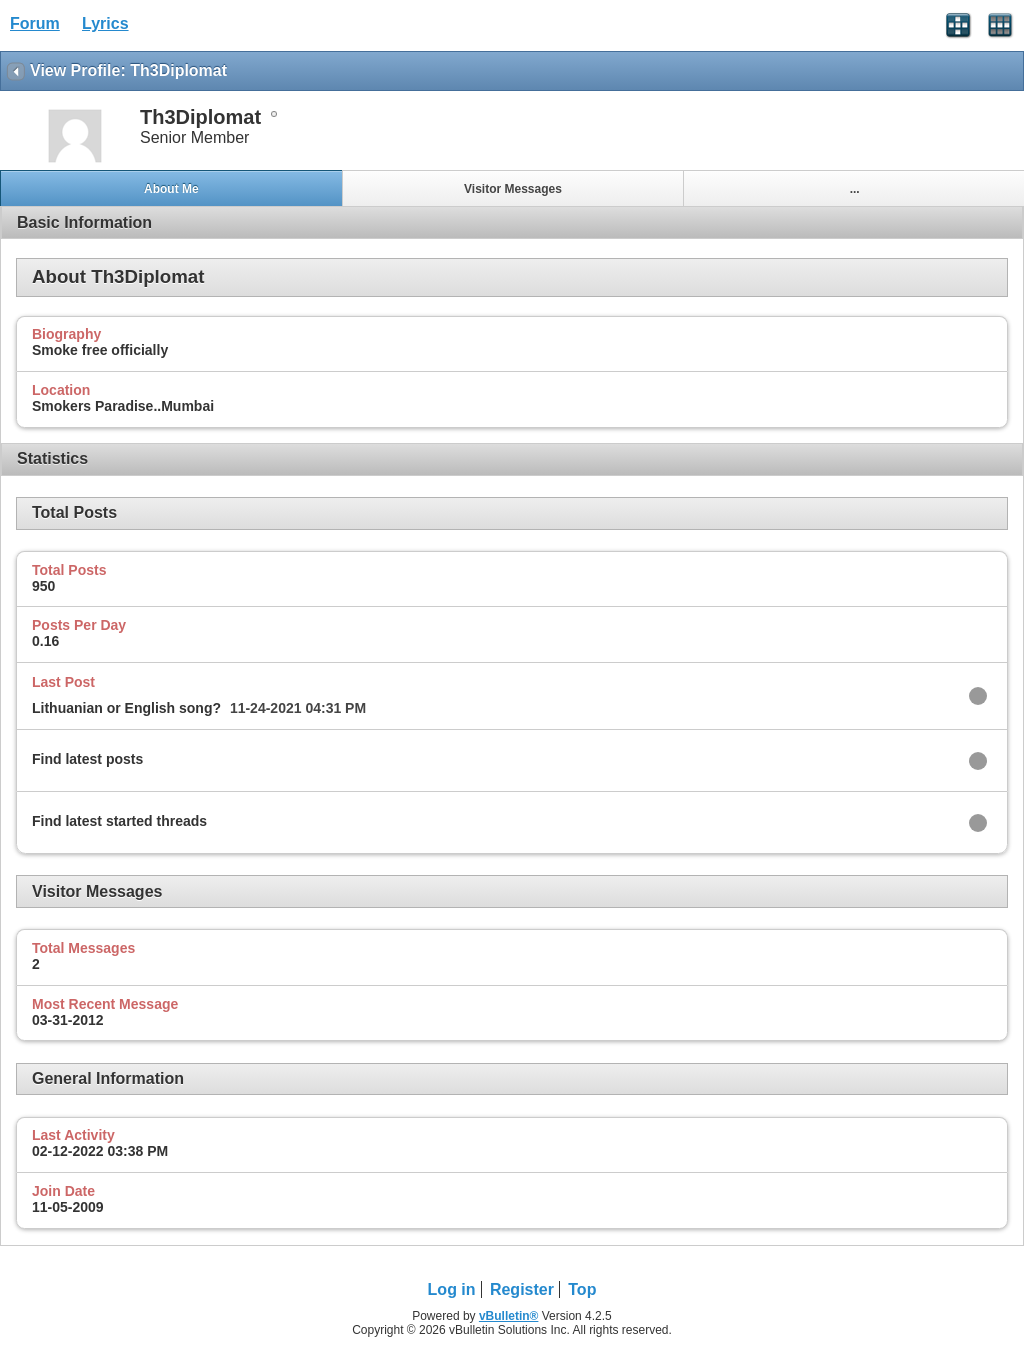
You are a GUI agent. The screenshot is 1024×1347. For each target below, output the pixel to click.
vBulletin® (509, 1316)
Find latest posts (87, 759)
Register (522, 1289)
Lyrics (105, 23)
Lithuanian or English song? (126, 708)
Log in (452, 1289)
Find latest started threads (119, 821)
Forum (35, 23)
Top (582, 1289)
